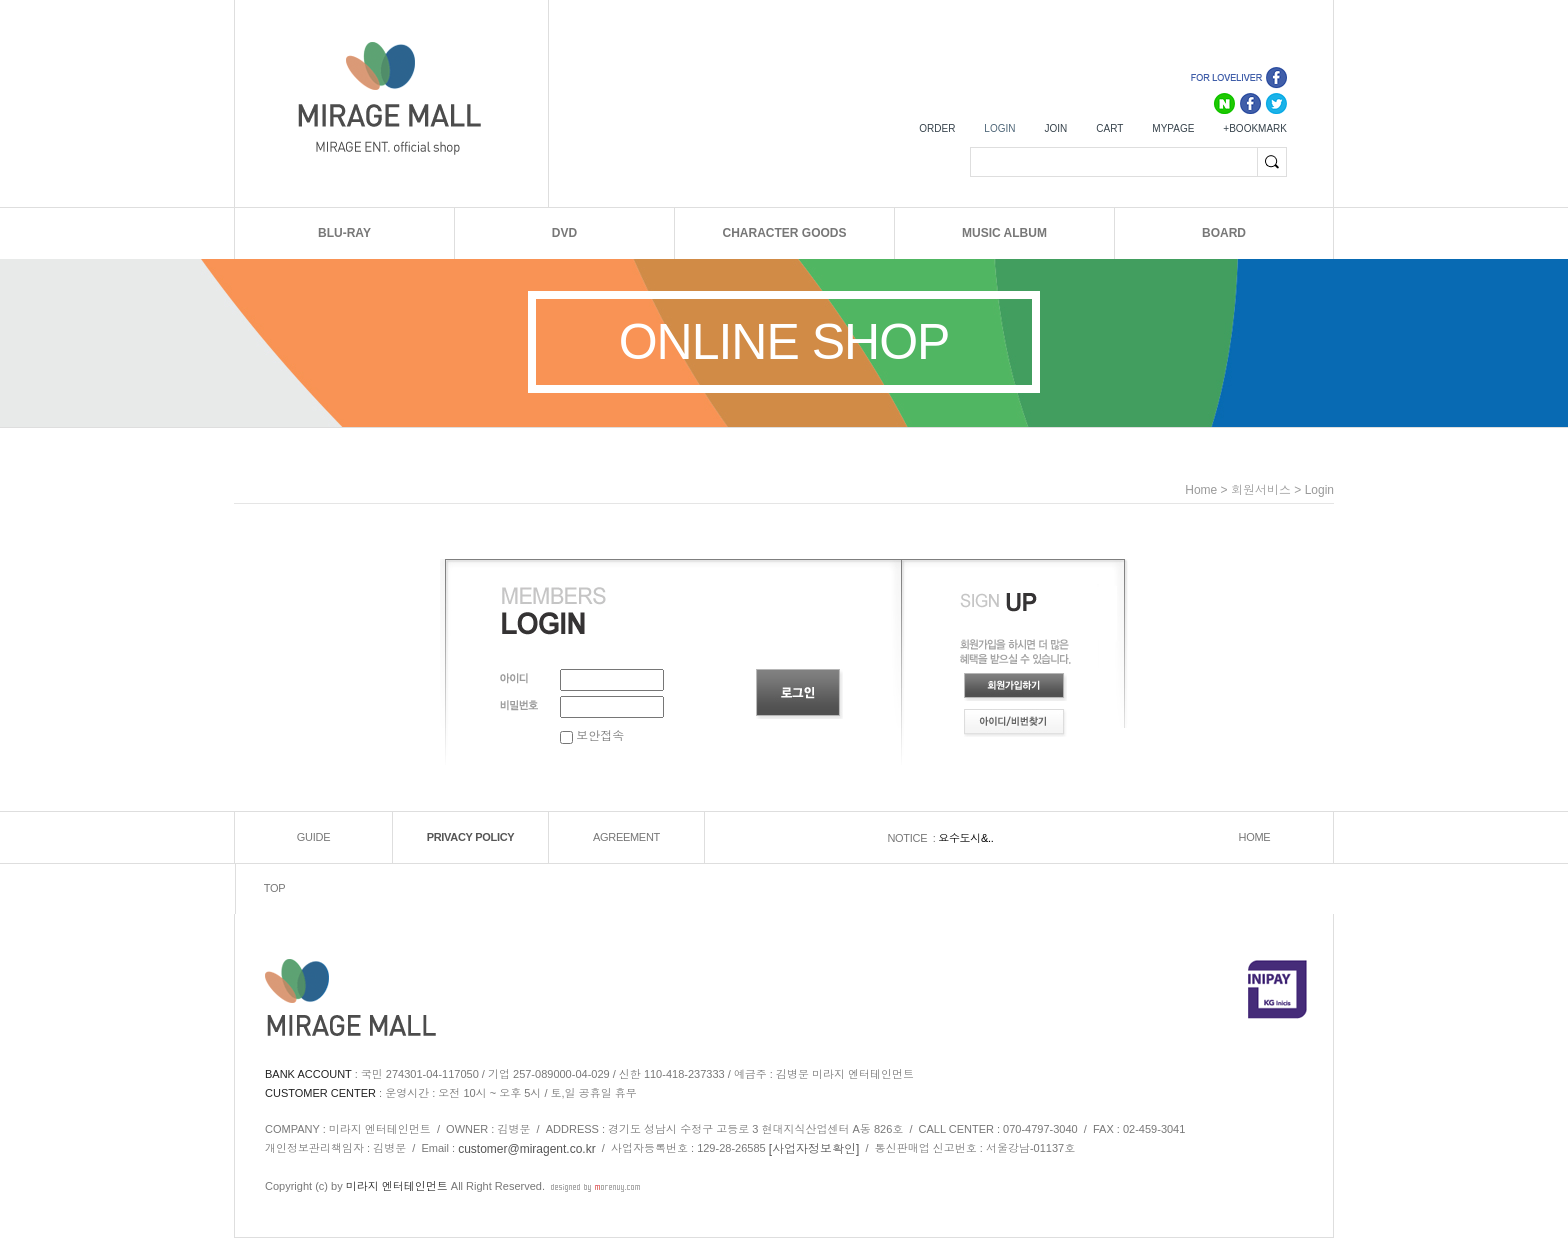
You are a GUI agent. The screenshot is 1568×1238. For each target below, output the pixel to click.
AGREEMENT (626, 838)
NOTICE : (912, 838)
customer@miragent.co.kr (527, 1149)
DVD (564, 233)
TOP (275, 889)
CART (1109, 128)
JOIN (1055, 128)
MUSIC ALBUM (1004, 233)
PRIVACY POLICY (471, 838)
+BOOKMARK (1255, 128)
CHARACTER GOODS (784, 233)
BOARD (1224, 233)
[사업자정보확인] (814, 1149)
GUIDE (313, 838)
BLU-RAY (344, 233)
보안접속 (592, 736)
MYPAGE (1173, 128)
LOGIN (999, 128)
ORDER (937, 128)
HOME (1255, 838)
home (1201, 490)
